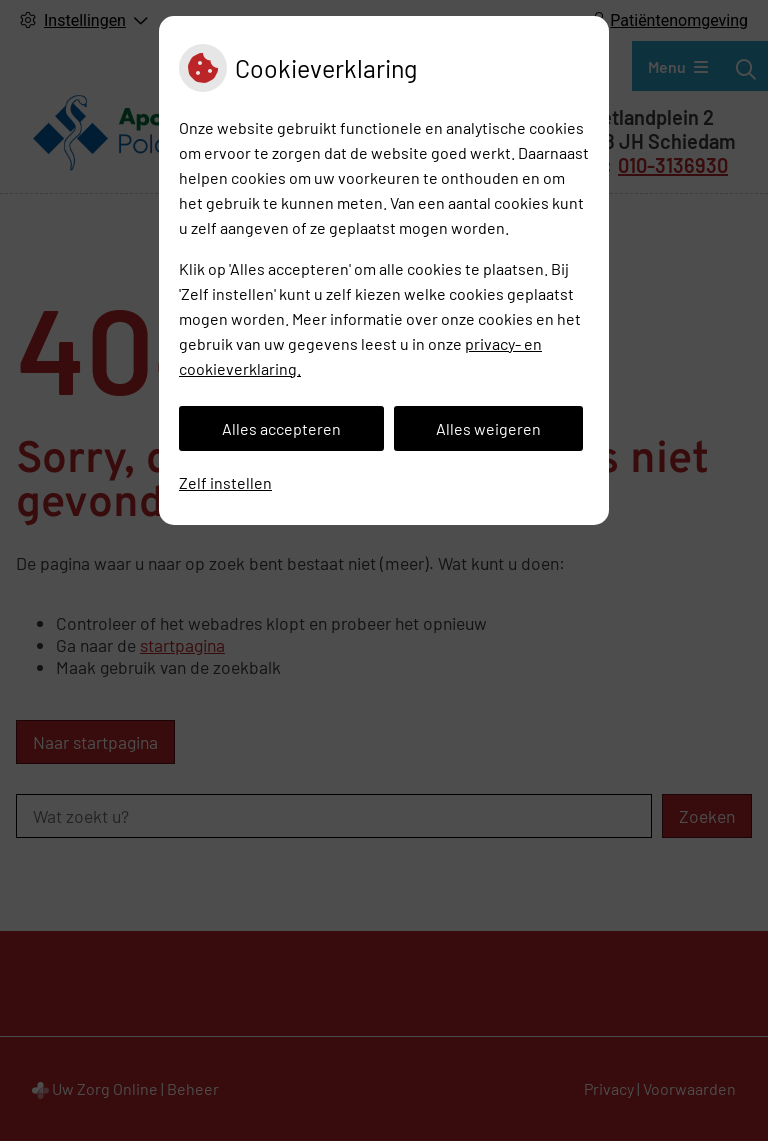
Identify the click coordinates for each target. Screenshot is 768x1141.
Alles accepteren (281, 428)
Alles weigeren (488, 428)
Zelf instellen (225, 482)
